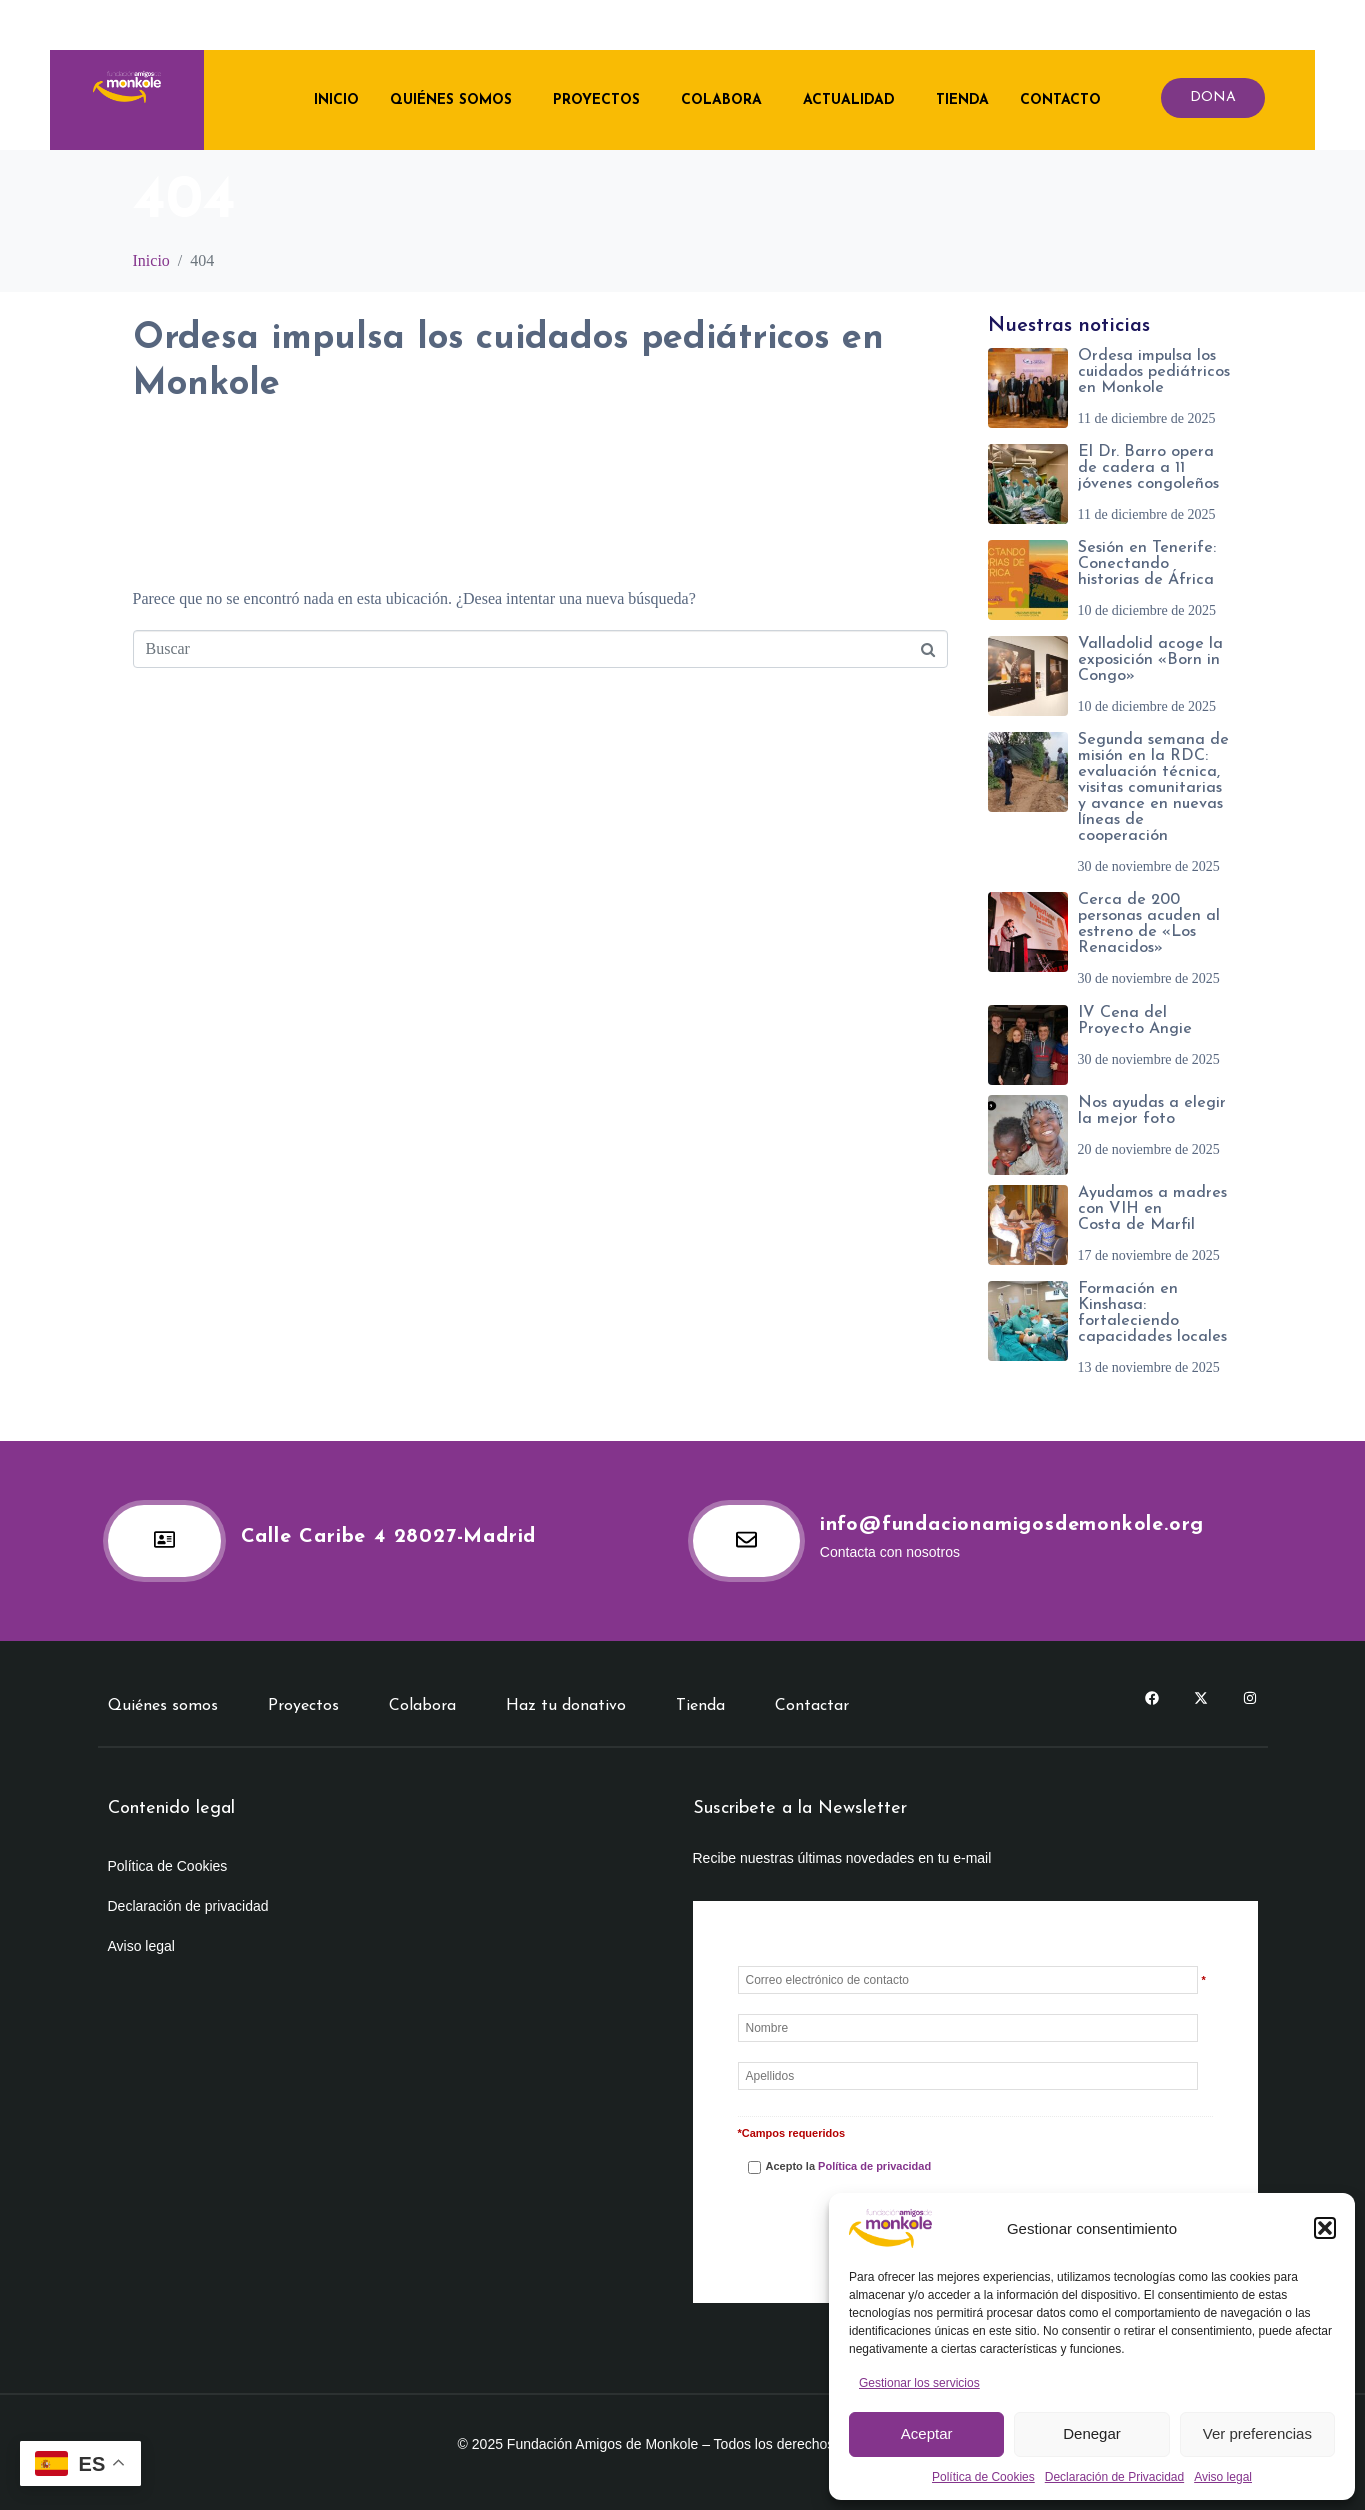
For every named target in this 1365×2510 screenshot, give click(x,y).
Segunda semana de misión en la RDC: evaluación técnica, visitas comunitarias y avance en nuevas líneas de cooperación (1153, 788)
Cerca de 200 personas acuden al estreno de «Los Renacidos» (1149, 924)
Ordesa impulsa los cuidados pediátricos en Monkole (1154, 372)
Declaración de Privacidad (1114, 2477)
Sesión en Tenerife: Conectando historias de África (1147, 564)
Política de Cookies (983, 2477)
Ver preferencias (1257, 2433)
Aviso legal (1223, 2477)
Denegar (1092, 2433)
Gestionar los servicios (919, 2383)
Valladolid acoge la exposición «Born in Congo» (1150, 660)
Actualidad (845, 99)
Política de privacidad (874, 2166)
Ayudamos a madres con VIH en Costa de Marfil (1152, 1209)
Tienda (958, 99)
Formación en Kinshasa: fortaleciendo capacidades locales (1152, 1313)
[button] (1325, 2228)
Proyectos (592, 99)
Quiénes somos (447, 99)
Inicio (332, 99)
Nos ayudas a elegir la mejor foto (1152, 1111)
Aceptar (927, 2433)
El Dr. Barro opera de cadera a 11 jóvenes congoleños (1148, 468)
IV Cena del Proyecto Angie (1135, 1021)
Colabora (717, 99)
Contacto (1056, 99)
